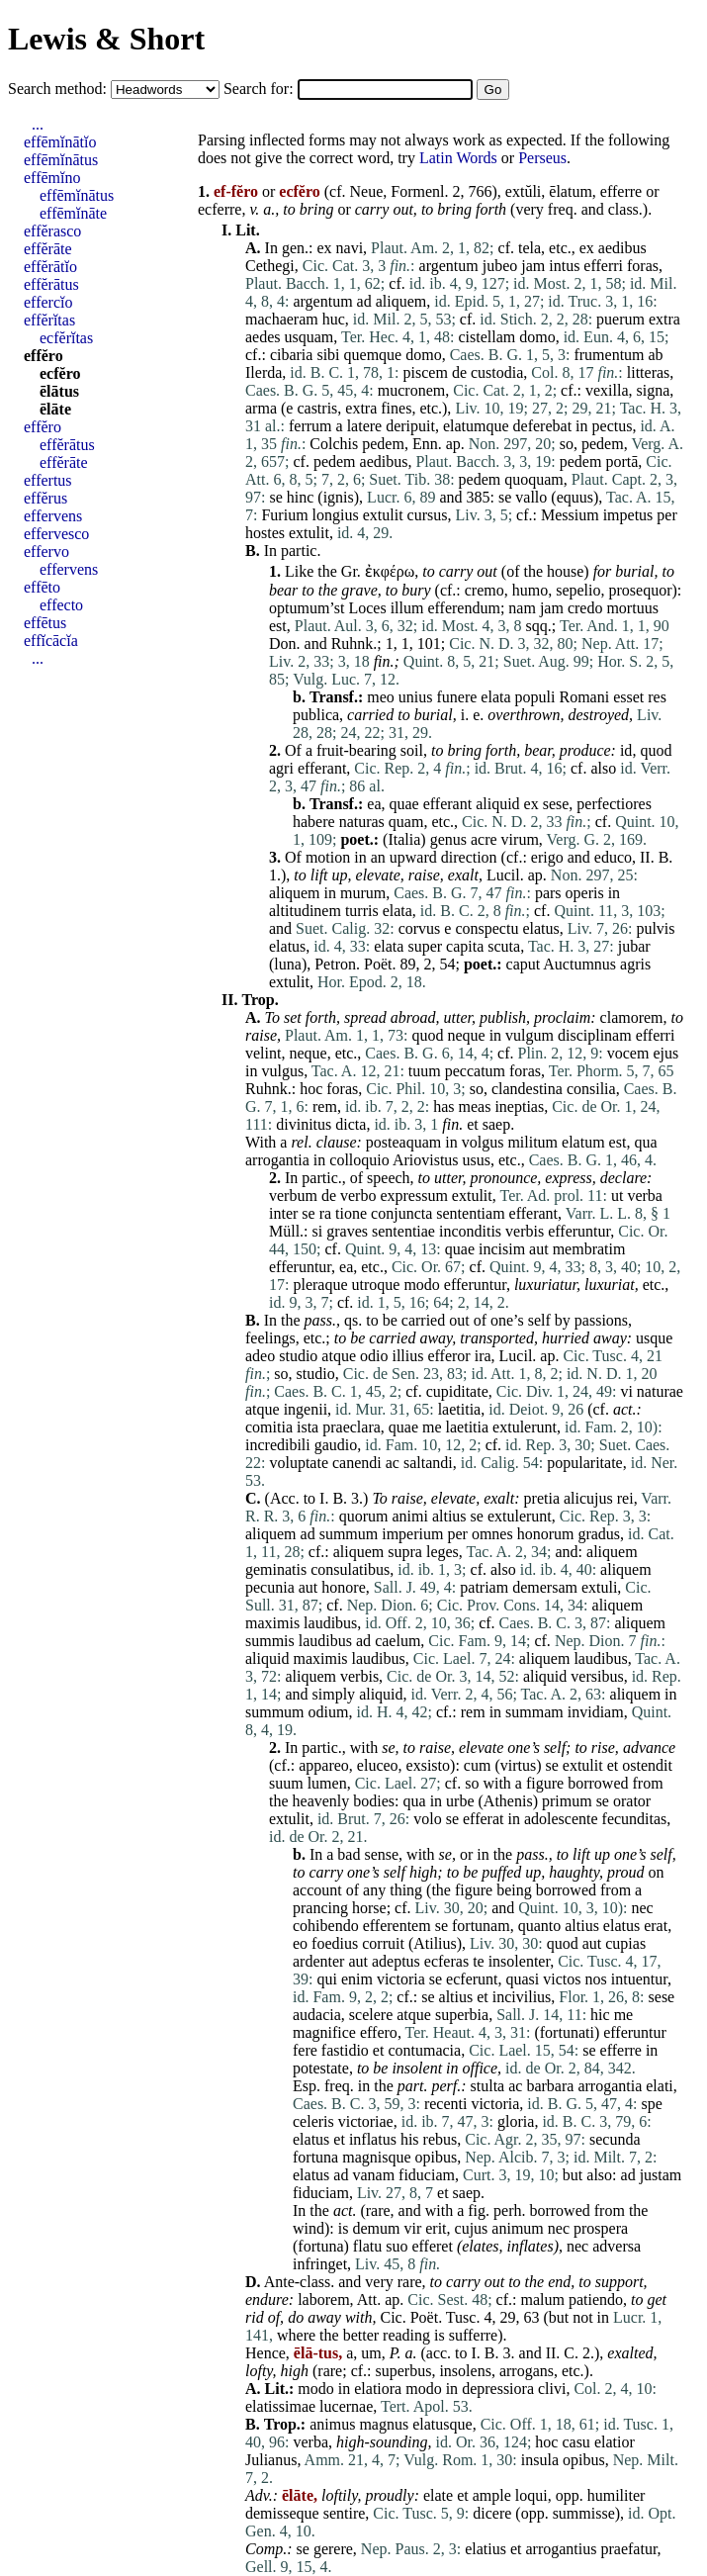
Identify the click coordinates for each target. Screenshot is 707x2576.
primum (567, 1801)
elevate (378, 875)
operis (585, 892)
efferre (621, 191)
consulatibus (350, 1569)
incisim (502, 1249)
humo (530, 590)
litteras (648, 372)
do (296, 2317)
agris (635, 964)
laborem (323, 2299)
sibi (327, 354)
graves (347, 1231)
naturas (362, 821)
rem (324, 1106)
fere (305, 2050)
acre (484, 839)
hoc (311, 1088)
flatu (367, 2246)
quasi (523, 1979)
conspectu (486, 928)
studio (298, 1355)
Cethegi (270, 265)
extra (664, 319)
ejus (665, 1053)
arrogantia (277, 1159)
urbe (460, 1801)
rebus (440, 2139)
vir (412, 2228)
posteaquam (403, 1142)
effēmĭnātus (61, 159)
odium (329, 1711)
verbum (293, 1195)
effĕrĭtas (49, 320)
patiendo (596, 2299)
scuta (503, 946)
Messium (570, 514)
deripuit (410, 425)
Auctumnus (579, 964)
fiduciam (426, 2174)
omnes (492, 1533)
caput (523, 964)
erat (655, 1925)
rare (378, 2210)
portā (621, 461)
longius (335, 514)
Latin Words (458, 157)
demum (375, 2228)
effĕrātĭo (50, 266)
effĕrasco (52, 231)
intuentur (639, 1979)
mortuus (632, 607)
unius (415, 697)
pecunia (270, 1587)
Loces (367, 607)
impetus (628, 514)
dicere (492, 2513)
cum (477, 1765)
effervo (46, 551)
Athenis (508, 1801)
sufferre (473, 2335)
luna (288, 964)
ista (307, 1427)
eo (300, 1943)
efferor (448, 1355)
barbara (550, 2085)
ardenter (318, 1961)
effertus (48, 480)
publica (316, 714)
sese (556, 803)
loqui (531, 2495)
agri (281, 768)
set (293, 1017)
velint (263, 1053)
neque (466, 1035)
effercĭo (48, 302)
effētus (45, 622)
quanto (540, 1925)
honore (343, 1587)
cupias (625, 1943)
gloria (515, 2121)
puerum (620, 319)
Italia (404, 839)
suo (396, 2246)
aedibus (622, 247)
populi (535, 697)
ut (617, 1195)
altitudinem (305, 910)
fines (396, 408)
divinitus (303, 1124)
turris (362, 910)
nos (596, 1979)
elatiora (377, 2388)
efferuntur (579, 1231)
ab (656, 354)
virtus (518, 1765)
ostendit (647, 1765)
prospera (601, 2228)
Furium (284, 514)
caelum (397, 1640)
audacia (317, 2014)
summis (270, 1640)
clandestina (527, 1088)
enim (357, 1979)
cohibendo (326, 1925)
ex (323, 247)
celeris (313, 2121)
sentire (344, 2513)
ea (374, 803)
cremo (484, 590)
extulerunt (524, 1427)
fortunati (567, 2032)
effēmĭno (52, 177)
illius (407, 1355)
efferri (603, 265)
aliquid (497, 803)
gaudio (336, 1444)
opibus (436, 2157)
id (626, 750)
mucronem (411, 390)
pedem (383, 443)
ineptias (519, 1106)
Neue (367, 191)
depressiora (498, 2388)
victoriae (366, 2121)
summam (534, 1711)
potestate (321, 2068)
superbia (461, 2014)
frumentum (609, 354)
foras (643, 265)
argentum (449, 265)
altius (449, 1516)
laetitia (460, 1409)
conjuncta (401, 1213)
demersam (544, 1587)
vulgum (529, 1035)
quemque (373, 354)
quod (655, 750)
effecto (61, 605)
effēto (42, 587)
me (432, 1427)
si (317, 1231)
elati (659, 2085)
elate (438, 2495)
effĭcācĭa (51, 640)
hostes (265, 532)
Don (283, 643)
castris (317, 408)
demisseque (282, 2513)
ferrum (310, 425)
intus (564, 265)
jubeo (500, 265)
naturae (660, 1391)
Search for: (260, 88)
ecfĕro (60, 373)
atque (338, 1355)
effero (379, 2032)
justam (661, 2174)
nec (642, 1907)
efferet (431, 2246)
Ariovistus (426, 1159)
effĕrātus (51, 284)
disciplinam (595, 1035)
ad (364, 301)
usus (476, 1159)
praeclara (351, 1427)
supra (405, 1551)
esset (628, 697)
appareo (324, 1765)
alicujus (588, 1498)
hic (600, 2014)
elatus (540, 928)
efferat (483, 1818)
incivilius (522, 1996)
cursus (427, 514)
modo (421, 1284)
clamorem (631, 1017)
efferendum (463, 607)
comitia (269, 1427)
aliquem (401, 301)
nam (522, 607)
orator (632, 1801)
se (275, 497)
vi (626, 1391)
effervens (53, 515)
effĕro (43, 355)
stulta (488, 2085)
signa (653, 390)
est (278, 625)
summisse (584, 2513)
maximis (272, 1622)
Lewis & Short (106, 38)
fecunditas (634, 1818)
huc (333, 319)
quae (403, 803)
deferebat (543, 425)
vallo (531, 497)
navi (350, 247)
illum (407, 607)
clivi (552, 2388)
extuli (599, 1587)
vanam (373, 2174)
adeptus (396, 1961)
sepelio (578, 590)
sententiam (470, 1213)
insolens (464, 2370)
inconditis (470, 1231)
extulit (383, 514)
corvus (419, 928)
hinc (300, 497)
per (666, 514)
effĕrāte (48, 248)
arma (261, 408)
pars (548, 892)
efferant (322, 768)
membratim (589, 1249)
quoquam (534, 479)
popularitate (584, 1462)
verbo (358, 1195)
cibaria (291, 354)
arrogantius (561, 2548)
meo (381, 697)
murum (363, 892)
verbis (524, 1231)
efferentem (397, 1925)
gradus (598, 1533)
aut (539, 1249)
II (645, 857)
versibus (597, 1676)
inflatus (373, 2139)
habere (314, 821)
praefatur (628, 2548)
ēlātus (59, 391)
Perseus (542, 157)
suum (286, 1783)
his (409, 2139)
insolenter (519, 1961)
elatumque (476, 425)
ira (483, 1355)
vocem (628, 1053)
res (657, 697)
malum (542, 2299)
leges (442, 1551)
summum (349, 1533)
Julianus (271, 2459)
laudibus (330, 1622)
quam (406, 821)
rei (625, 1498)
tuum (424, 1070)
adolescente (561, 1818)
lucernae (346, 2406)
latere (365, 425)
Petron (335, 964)
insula (540, 2459)
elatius (485, 2548)
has (443, 1106)
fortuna (315, 2157)
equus (575, 497)
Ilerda (263, 372)
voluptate (298, 1462)
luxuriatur (545, 1284)
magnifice (324, 2032)
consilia (591, 1088)
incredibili (277, 1444)
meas (475, 1106)
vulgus (282, 1070)
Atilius (435, 1943)
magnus (383, 2424)
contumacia (424, 2050)
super (424, 946)
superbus (404, 2370)
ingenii (305, 1409)
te (479, 1961)
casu (575, 2442)
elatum (583, 1142)
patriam (484, 1587)
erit (435, 2228)
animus (332, 2424)
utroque (376, 1284)
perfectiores (614, 803)
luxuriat (609, 1284)
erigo (547, 857)
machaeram (281, 319)
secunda (615, 2139)
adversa (616, 2246)
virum (520, 839)
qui (326, 1979)
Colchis (333, 443)
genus (448, 839)
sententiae (403, 1231)
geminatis (276, 1569)
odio (374, 1355)
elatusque (442, 2424)
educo (613, 857)
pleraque (320, 1284)
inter (283, 1213)
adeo (260, 1355)
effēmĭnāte (73, 213)
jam (533, 265)
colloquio (359, 1159)
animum (517, 2228)
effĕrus (45, 498)
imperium (412, 1533)
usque (654, 1338)
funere (457, 697)
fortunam (481, 1925)
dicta (350, 1124)
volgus (483, 1142)
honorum (545, 1533)
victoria (401, 1979)
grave (359, 590)
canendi (357, 1462)
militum (532, 1142)
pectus (612, 425)
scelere (371, 2014)
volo (427, 1818)
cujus (471, 2228)
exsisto (428, 1765)
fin (382, 661)
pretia (542, 1498)
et (473, 1124)
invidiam (596, 1711)
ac (392, 1462)
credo (585, 607)
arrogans (526, 2370)
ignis (338, 497)
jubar (634, 946)
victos (561, 1979)
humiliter (616, 2495)
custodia (497, 372)
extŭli (523, 191)
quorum (364, 1516)
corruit (383, 1943)
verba (645, 1195)
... (38, 124)
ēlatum (570, 191)
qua (645, 1142)
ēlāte (55, 409)
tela (529, 247)
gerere (333, 2548)
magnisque (376, 2157)
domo (537, 336)
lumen (327, 1783)
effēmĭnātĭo (60, 142)
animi (409, 1516)
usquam (309, 336)
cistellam (486, 336)
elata (495, 697)
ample (492, 2495)
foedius (334, 1943)
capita (465, 946)
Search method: (59, 88)
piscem (425, 372)
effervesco (56, 533)
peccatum (475, 1070)
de (459, 372)
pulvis (655, 928)
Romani (584, 697)
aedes (263, 336)
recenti (446, 2103)
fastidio (345, 2050)
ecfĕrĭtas (66, 337)
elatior (614, 2442)
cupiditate (457, 1391)
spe (651, 2103)
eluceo (377, 1765)
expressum (413, 1195)
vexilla (607, 390)
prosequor (640, 590)
